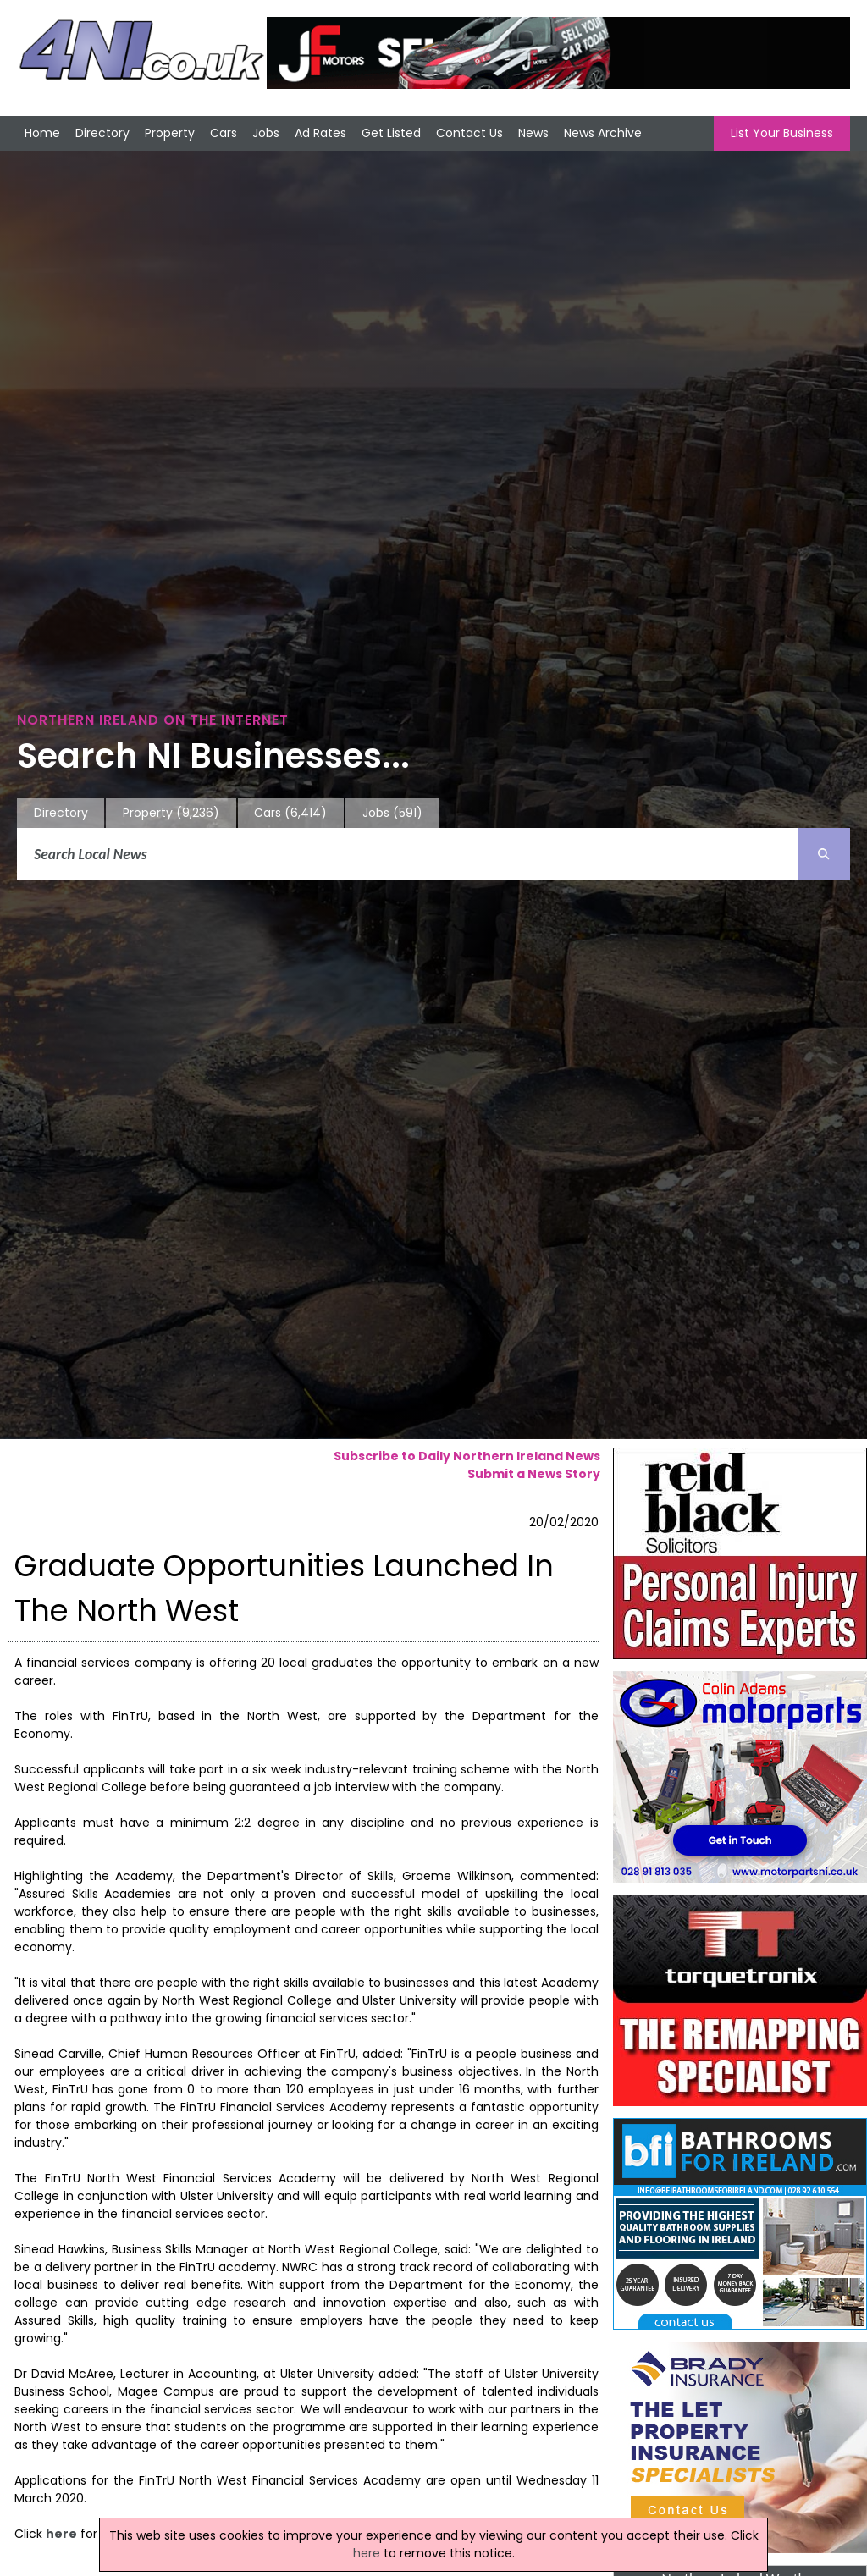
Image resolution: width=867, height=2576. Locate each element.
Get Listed (391, 132)
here (61, 2533)
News (533, 132)
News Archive (603, 132)
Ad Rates (320, 132)
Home (42, 132)
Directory (102, 132)
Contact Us (469, 132)
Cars (223, 132)
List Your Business (782, 132)
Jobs (265, 132)
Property (170, 132)
